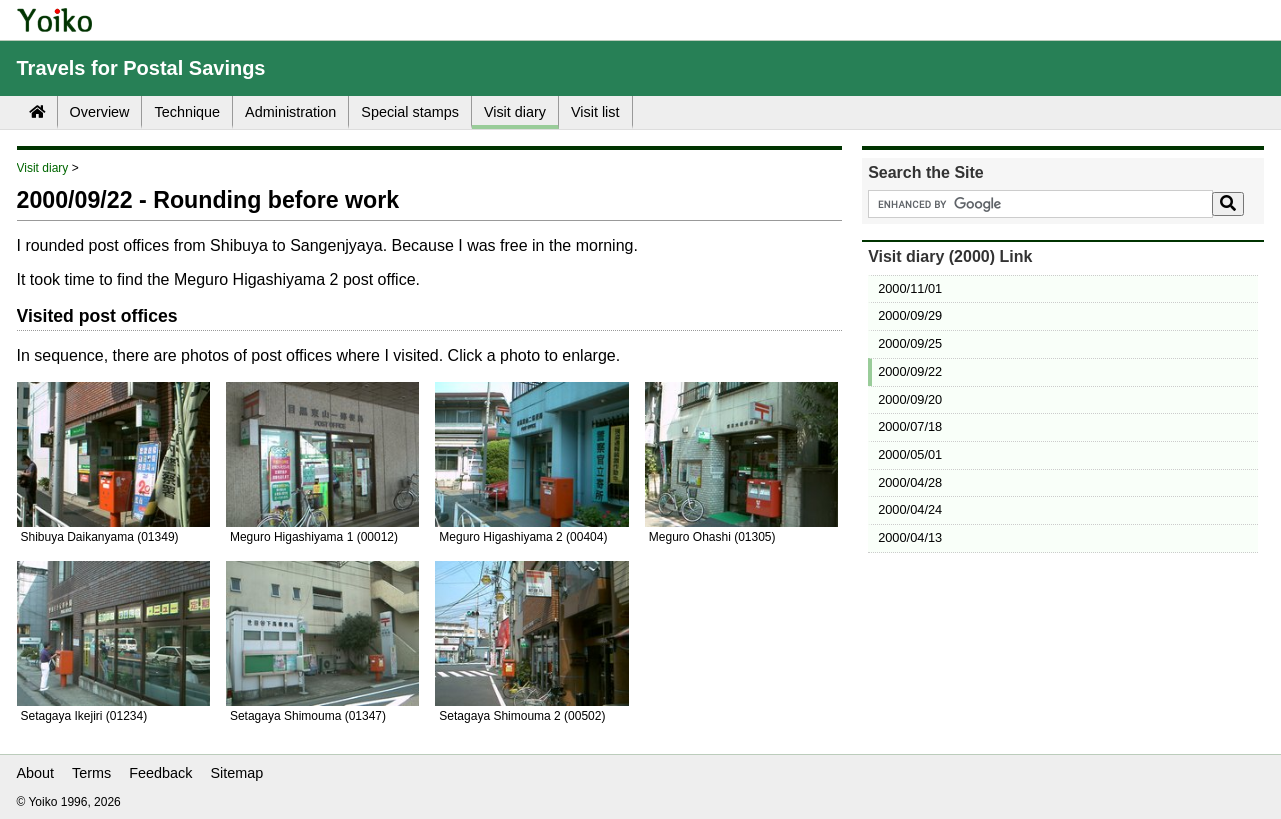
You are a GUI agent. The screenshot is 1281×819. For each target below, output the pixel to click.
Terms (91, 773)
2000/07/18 (910, 426)
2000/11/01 (910, 288)
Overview (100, 112)
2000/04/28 (910, 482)
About (36, 773)
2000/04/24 (910, 509)
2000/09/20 (910, 399)
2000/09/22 (910, 371)
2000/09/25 (910, 343)
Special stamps (410, 112)
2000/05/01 (910, 454)
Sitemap (237, 773)
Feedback (160, 773)
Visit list (595, 112)
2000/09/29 (910, 315)
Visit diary (515, 112)
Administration (290, 112)
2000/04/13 (910, 537)
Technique (187, 112)
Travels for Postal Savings (141, 68)
